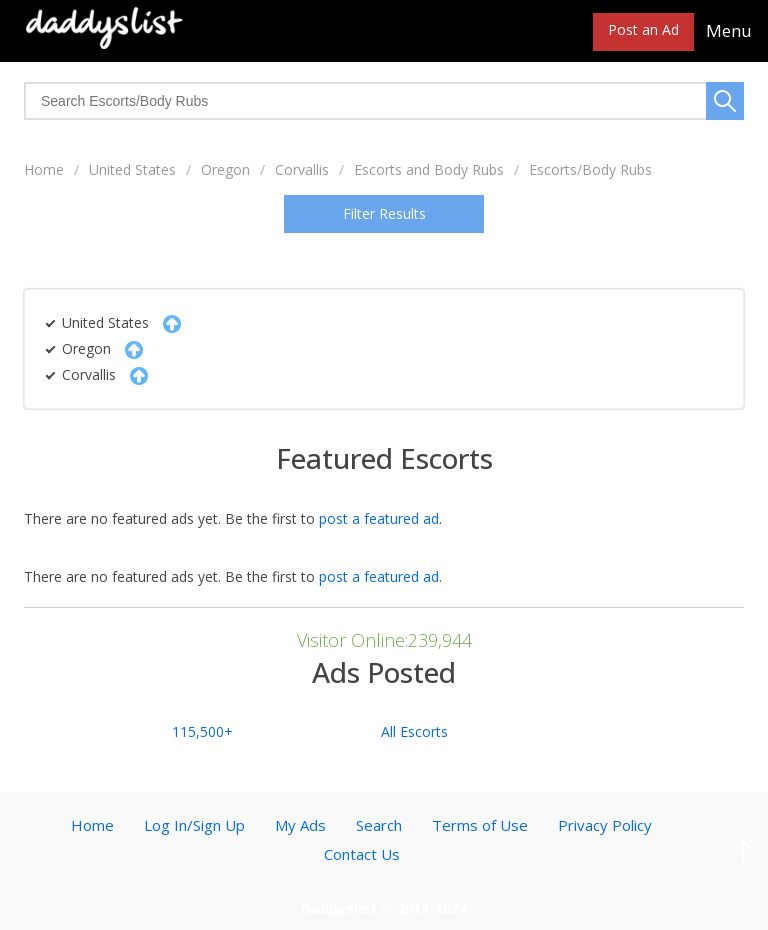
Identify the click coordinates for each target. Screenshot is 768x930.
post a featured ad (379, 518)
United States (132, 169)
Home (44, 169)
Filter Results (384, 213)
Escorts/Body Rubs (590, 169)
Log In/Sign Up (194, 825)
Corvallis (302, 169)
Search (379, 825)
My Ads (300, 825)
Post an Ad (643, 29)
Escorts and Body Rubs (429, 169)
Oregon (225, 169)
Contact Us (362, 854)
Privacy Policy (605, 825)
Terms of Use (480, 825)
